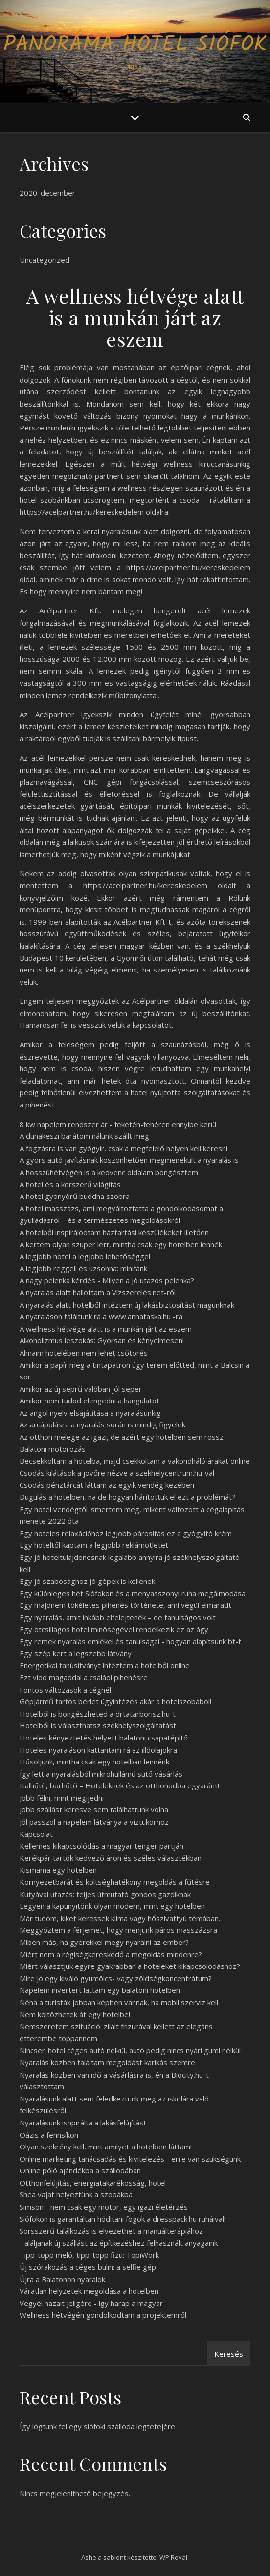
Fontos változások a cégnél (65, 1690)
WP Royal (173, 2557)
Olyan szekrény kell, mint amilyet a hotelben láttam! (106, 2146)
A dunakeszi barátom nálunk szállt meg (84, 1136)
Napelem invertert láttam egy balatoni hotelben (100, 1990)
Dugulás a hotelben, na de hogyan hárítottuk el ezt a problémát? (127, 1497)
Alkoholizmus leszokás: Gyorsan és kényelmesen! (102, 1340)
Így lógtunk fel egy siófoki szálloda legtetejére (97, 2426)
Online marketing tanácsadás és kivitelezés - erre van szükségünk (130, 2159)
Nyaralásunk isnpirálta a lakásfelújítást (83, 2122)
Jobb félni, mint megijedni (62, 1798)
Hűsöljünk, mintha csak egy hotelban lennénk (94, 1761)
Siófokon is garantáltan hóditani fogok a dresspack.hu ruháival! (122, 2219)
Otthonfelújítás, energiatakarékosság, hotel (93, 2183)
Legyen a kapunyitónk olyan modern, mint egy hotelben (112, 1906)
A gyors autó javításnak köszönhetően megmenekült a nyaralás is (129, 1160)
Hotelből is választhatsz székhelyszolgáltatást (98, 1725)
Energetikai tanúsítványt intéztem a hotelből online (105, 1665)
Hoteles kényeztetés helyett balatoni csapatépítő (104, 1737)
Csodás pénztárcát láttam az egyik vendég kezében (107, 1485)
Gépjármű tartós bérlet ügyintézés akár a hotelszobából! (115, 1701)
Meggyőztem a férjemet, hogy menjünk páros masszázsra (118, 1930)
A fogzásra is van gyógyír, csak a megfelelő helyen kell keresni (123, 1148)
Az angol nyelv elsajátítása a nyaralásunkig (90, 1413)
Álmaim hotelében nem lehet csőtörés (84, 1352)
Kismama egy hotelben (58, 1870)
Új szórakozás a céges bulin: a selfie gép (88, 2267)
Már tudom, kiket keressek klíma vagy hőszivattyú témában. (120, 1918)
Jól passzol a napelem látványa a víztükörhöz (94, 1822)
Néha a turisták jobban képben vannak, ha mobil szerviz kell (119, 2002)
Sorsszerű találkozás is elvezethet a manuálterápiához (111, 2231)
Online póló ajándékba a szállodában (80, 2170)
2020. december (47, 193)
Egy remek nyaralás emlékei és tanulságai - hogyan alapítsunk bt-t (130, 1641)
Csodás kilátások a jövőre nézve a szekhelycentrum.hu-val (117, 1473)
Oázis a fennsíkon (49, 2135)
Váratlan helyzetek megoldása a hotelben (89, 2291)
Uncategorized (44, 260)
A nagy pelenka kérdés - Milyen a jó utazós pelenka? (107, 1280)
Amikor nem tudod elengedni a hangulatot (89, 1400)
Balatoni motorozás (53, 1449)
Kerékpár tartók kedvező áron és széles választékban (111, 1858)
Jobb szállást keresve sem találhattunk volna (94, 1809)
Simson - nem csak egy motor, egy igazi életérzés (104, 2207)
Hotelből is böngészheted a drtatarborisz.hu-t (98, 1713)
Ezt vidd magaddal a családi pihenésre (84, 1677)
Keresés (228, 2354)
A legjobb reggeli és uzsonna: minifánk (83, 1268)
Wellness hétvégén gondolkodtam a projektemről (103, 2315)
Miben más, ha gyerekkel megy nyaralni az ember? (104, 1942)
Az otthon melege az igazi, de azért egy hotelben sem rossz (122, 1437)
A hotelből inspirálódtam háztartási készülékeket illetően (114, 1232)
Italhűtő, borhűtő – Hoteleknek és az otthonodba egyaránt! (119, 1785)
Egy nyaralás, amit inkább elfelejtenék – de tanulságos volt (118, 1617)
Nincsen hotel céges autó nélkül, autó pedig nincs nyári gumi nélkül (130, 2050)
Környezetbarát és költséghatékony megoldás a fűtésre (115, 1882)
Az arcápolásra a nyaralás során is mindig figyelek (102, 1424)
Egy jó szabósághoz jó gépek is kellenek (87, 1581)
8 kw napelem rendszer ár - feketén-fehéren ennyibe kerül (118, 1124)
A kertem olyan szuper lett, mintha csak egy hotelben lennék (121, 1244)
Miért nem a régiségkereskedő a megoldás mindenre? (111, 1954)
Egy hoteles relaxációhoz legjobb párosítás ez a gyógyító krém (126, 1533)
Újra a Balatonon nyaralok (62, 2279)
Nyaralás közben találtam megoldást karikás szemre (107, 2062)
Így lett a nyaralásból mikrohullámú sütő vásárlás (101, 1774)
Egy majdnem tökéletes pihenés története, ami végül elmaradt (125, 1605)
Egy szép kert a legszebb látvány (76, 1653)
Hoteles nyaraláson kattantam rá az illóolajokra (98, 1750)
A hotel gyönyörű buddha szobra (75, 1196)
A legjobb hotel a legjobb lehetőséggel (85, 1256)
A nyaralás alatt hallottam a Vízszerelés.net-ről (98, 1292)
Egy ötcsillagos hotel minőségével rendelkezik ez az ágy (114, 1629)
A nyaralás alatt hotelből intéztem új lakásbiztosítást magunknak (127, 1305)
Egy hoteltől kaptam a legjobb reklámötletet (94, 1545)
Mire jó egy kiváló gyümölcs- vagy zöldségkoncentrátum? (116, 1978)
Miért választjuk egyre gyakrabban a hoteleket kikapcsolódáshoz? (130, 1966)
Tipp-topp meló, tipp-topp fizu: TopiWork (89, 2255)
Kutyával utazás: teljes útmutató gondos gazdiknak (105, 1894)
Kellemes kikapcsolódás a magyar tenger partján (101, 1846)
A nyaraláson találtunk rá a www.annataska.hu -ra (101, 1316)
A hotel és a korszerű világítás (70, 1184)
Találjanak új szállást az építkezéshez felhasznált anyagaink (119, 2243)
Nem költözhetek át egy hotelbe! (75, 2014)
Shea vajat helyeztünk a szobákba (76, 2194)
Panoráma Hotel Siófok (135, 45)
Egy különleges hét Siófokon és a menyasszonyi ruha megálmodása (133, 1593)
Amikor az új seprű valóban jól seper (81, 1389)
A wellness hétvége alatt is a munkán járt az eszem (106, 1328)
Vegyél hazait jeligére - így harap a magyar (91, 2303)
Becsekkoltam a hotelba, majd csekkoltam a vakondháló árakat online (135, 1461)
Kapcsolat (36, 1834)
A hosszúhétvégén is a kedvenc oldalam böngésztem (109, 1172)
